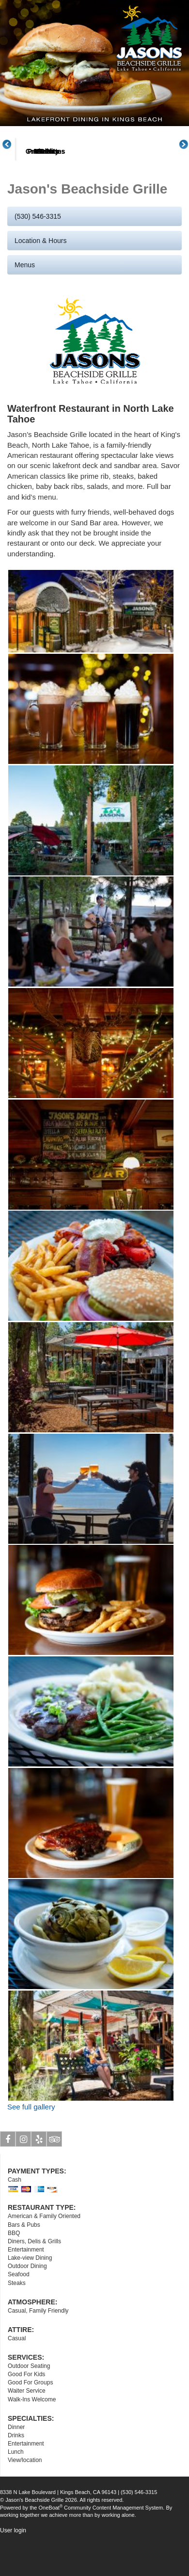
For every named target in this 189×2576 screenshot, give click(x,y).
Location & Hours (40, 277)
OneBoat (51, 2544)
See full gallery (31, 2143)
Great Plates (159, 188)
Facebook (8, 2177)
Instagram (23, 2177)
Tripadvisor (54, 2177)
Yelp (39, 2177)
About (43, 188)
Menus (100, 188)
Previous (12, 162)
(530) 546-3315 (38, 253)
